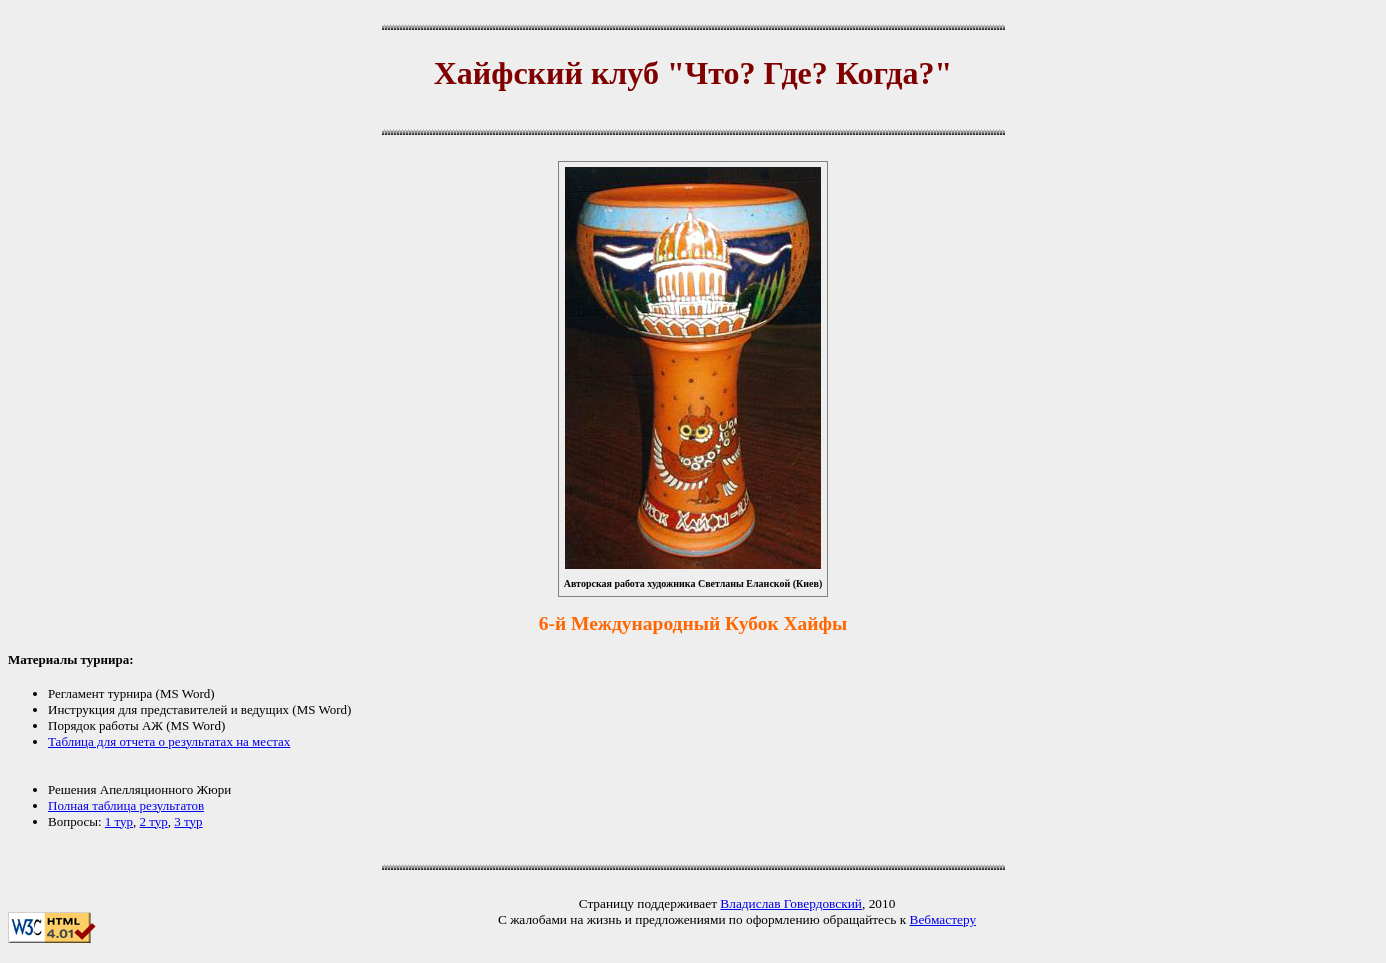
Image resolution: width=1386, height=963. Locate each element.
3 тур (188, 821)
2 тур (154, 821)
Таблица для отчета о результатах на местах (169, 741)
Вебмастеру (943, 919)
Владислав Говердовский (791, 903)
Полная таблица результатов (126, 805)
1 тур (119, 821)
